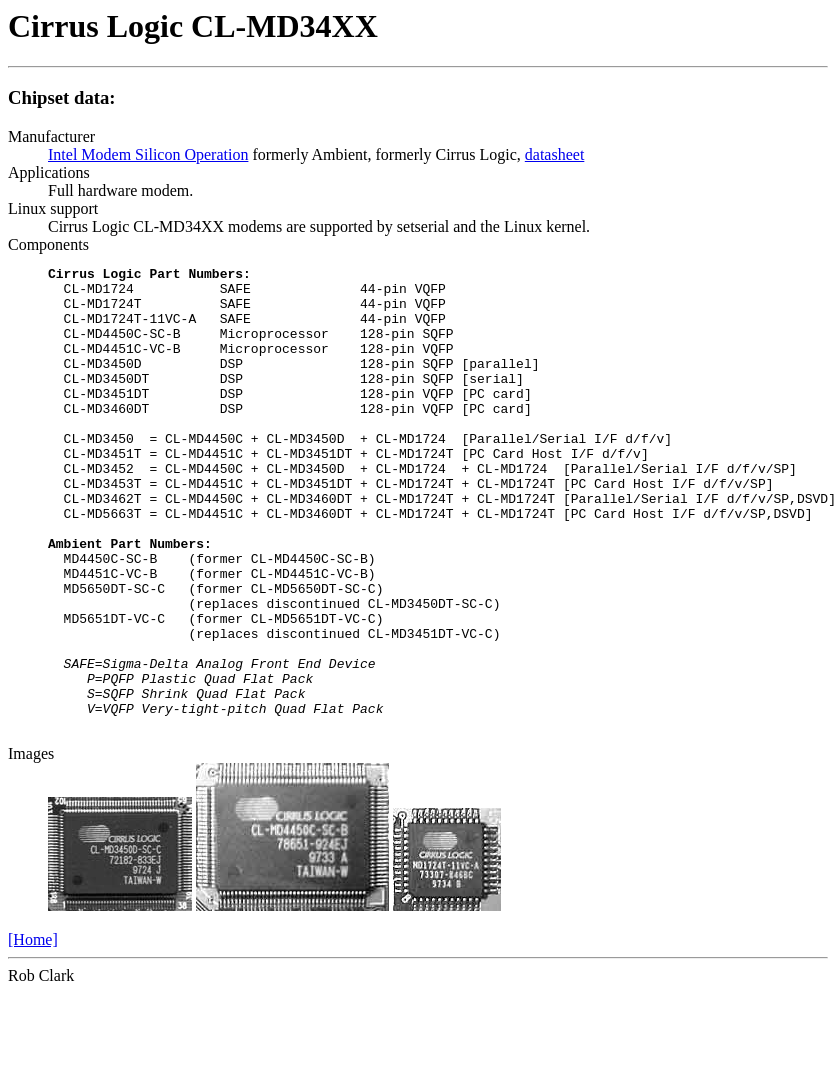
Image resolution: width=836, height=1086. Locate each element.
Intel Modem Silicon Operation (148, 154)
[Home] (33, 1032)
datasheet (555, 154)
